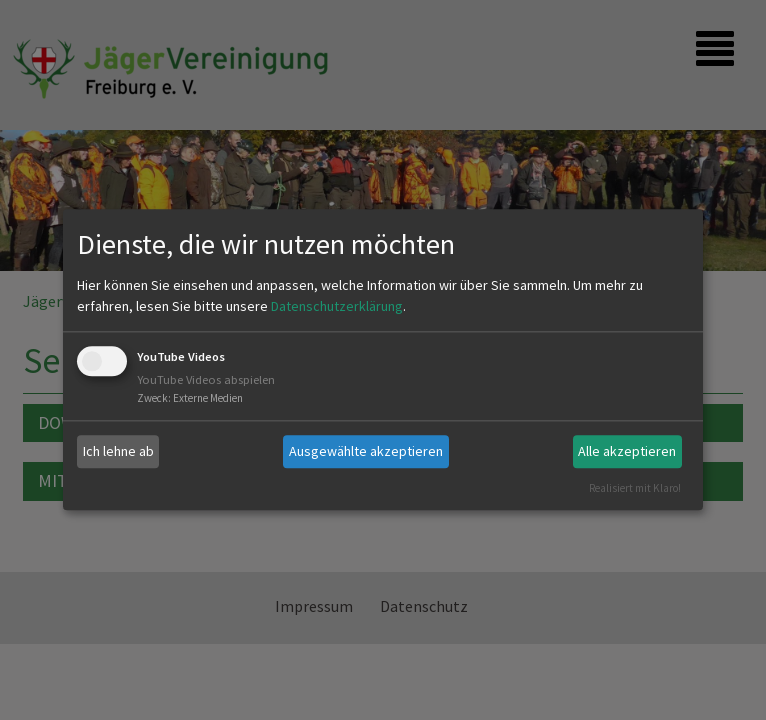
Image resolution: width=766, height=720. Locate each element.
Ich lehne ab (118, 451)
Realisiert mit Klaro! (635, 488)
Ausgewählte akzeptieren (366, 451)
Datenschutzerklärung (337, 306)
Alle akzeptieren (627, 451)
